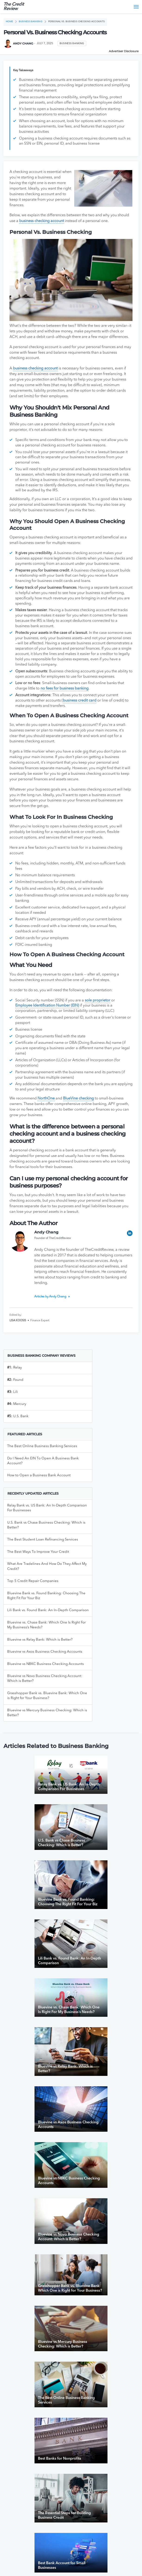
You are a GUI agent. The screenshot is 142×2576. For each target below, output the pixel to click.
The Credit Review (13, 6)
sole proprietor (98, 1009)
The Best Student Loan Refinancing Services (66, 1550)
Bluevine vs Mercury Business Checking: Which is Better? (63, 1738)
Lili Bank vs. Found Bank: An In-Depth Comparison (61, 1623)
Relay (38, 1378)
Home (9, 21)
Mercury (40, 1414)
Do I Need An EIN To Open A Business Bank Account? (66, 1471)
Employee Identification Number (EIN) (48, 1014)
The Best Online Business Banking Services (66, 1456)
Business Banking (31, 21)
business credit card (80, 709)
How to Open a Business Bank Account (62, 1486)
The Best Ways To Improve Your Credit (62, 1562)
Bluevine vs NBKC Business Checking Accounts (61, 1687)
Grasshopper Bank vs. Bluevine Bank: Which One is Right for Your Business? (67, 1721)
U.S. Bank (41, 1427)
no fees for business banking (65, 697)
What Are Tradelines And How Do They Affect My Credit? (62, 1577)
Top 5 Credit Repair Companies (56, 1591)
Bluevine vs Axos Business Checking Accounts (60, 1670)
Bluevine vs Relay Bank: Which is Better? (63, 1655)
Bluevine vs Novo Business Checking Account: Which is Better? (60, 1704)
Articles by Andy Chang (52, 1306)
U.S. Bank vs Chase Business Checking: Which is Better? (62, 1535)
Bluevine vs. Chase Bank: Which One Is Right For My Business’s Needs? (67, 1640)
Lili (36, 1402)
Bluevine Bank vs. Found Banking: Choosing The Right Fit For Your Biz (66, 1606)
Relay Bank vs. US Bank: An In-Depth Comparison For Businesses (60, 1518)
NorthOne (47, 1107)
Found (39, 1390)
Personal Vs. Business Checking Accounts (78, 21)
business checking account (42, 230)
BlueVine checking (79, 1107)
